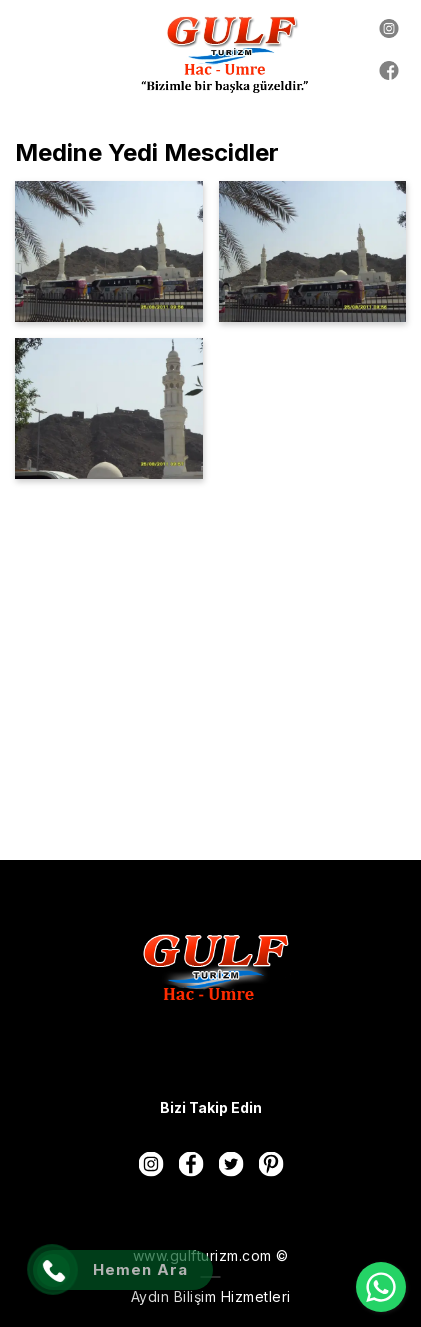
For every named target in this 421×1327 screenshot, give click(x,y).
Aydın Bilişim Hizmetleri (211, 1296)
